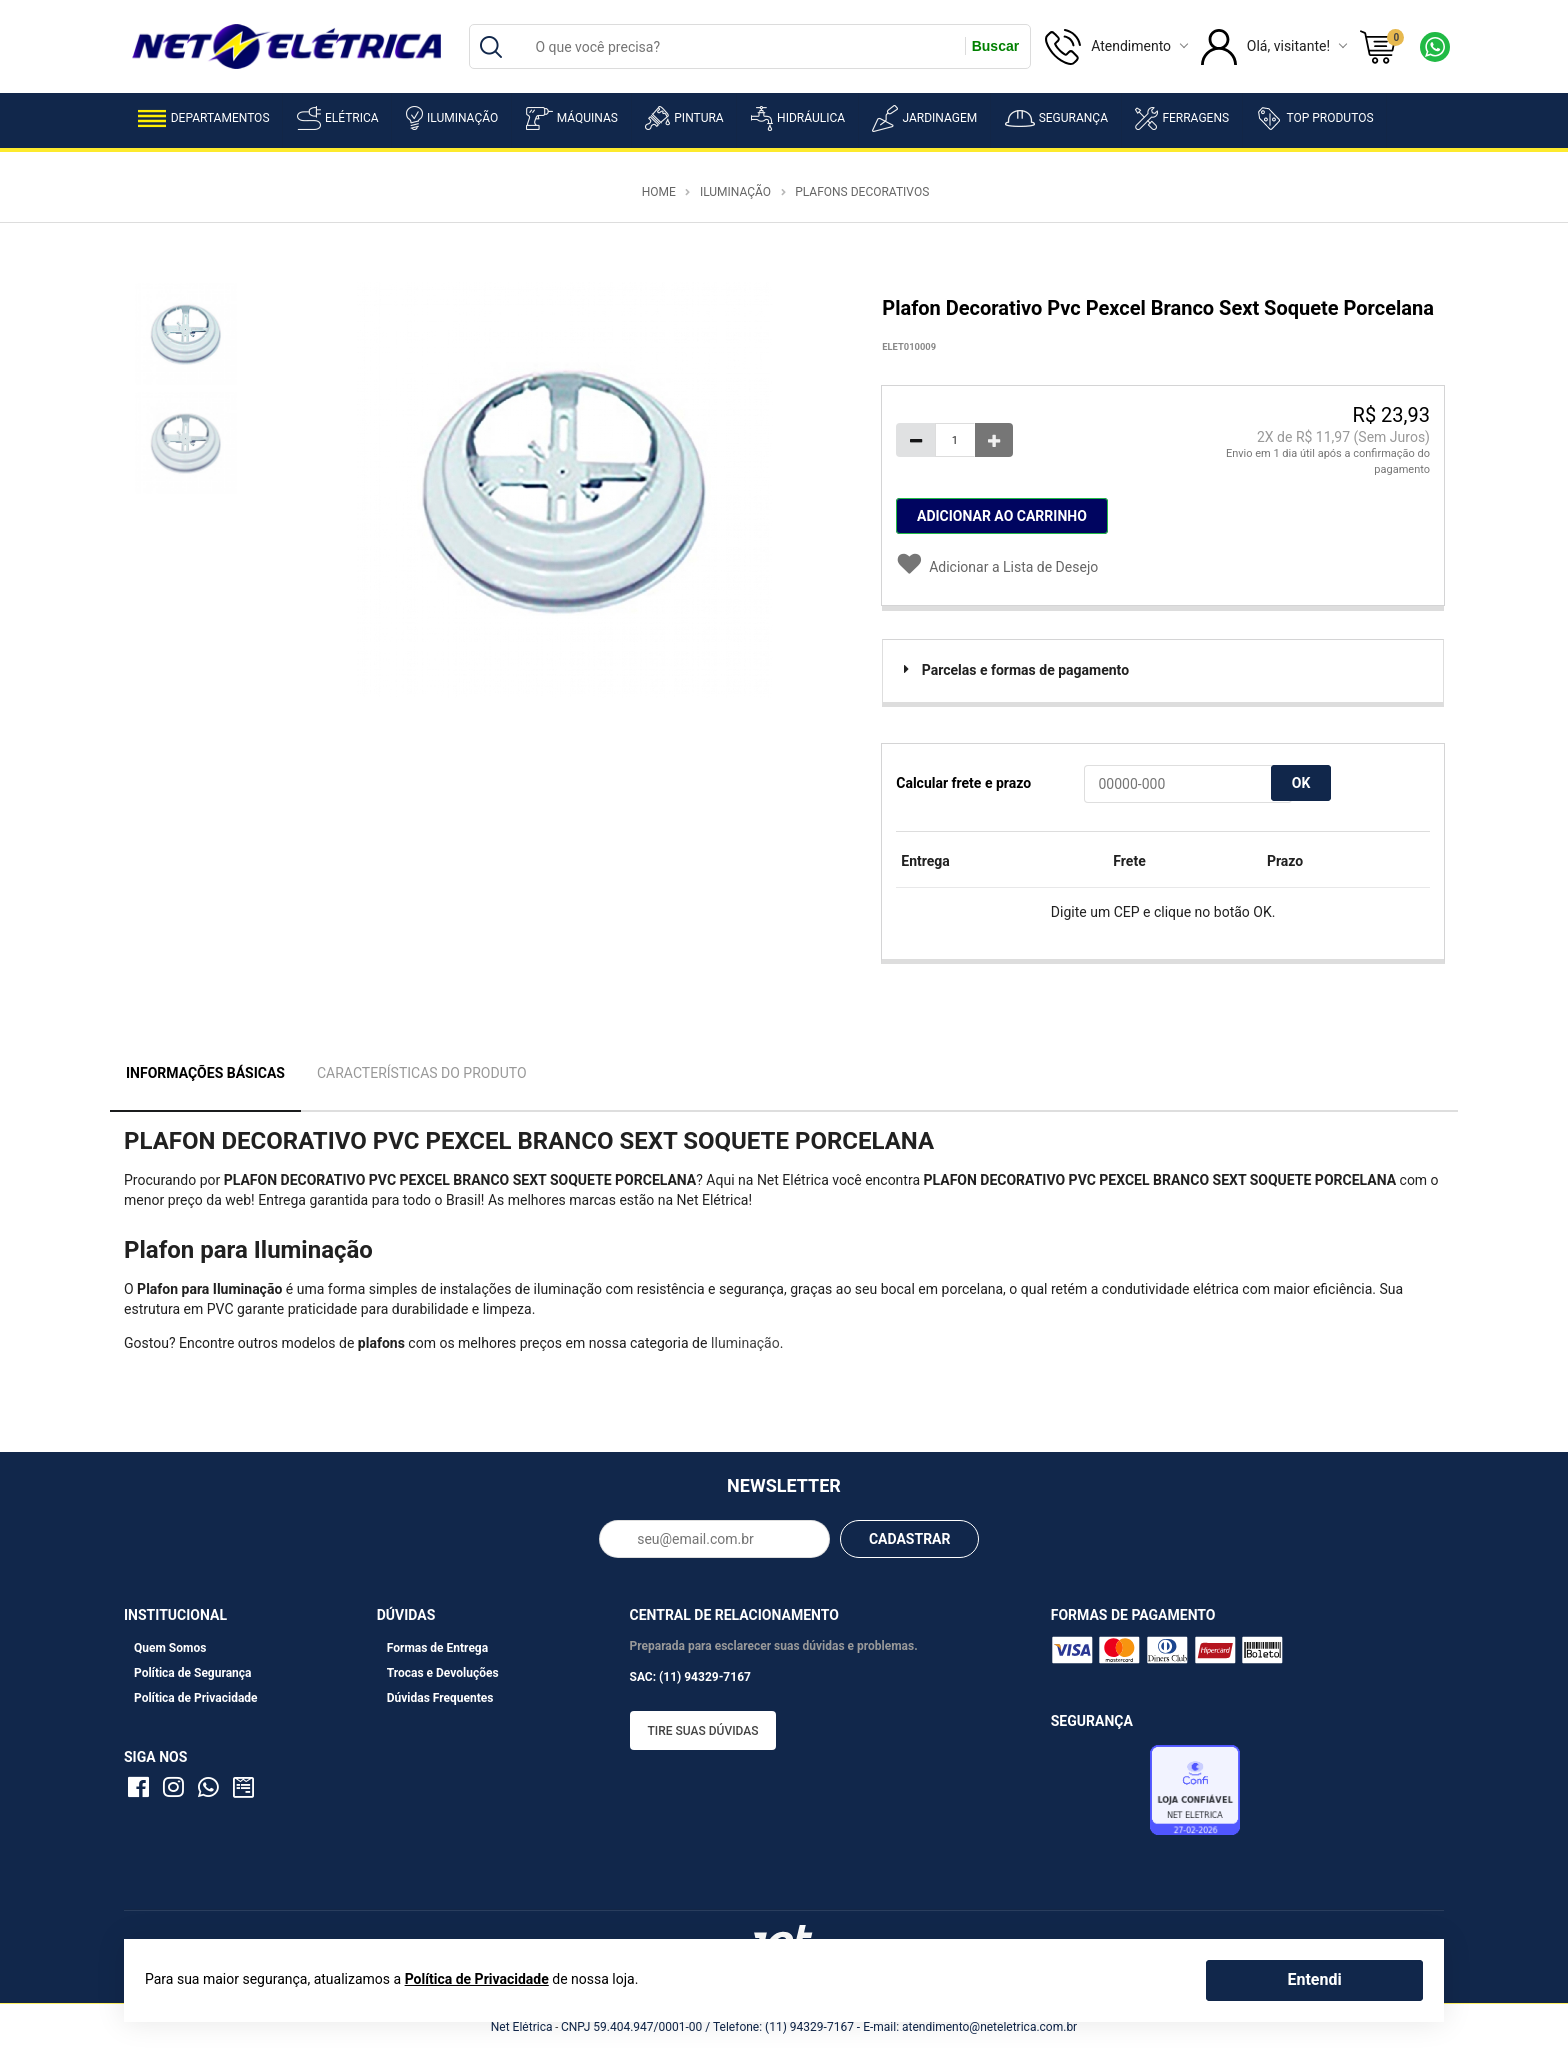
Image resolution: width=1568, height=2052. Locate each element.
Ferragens (1182, 118)
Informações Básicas (205, 1073)
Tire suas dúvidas (703, 1731)
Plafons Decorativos (862, 192)
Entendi (1314, 1979)
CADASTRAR (910, 1539)
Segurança (1056, 118)
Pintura (684, 118)
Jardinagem (924, 118)
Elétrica (338, 118)
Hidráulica (798, 118)
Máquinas (572, 118)
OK (1301, 783)
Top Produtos (1314, 118)
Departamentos (204, 118)
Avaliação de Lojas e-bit (1098, 1796)
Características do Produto (422, 1073)
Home (659, 192)
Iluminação (452, 118)
